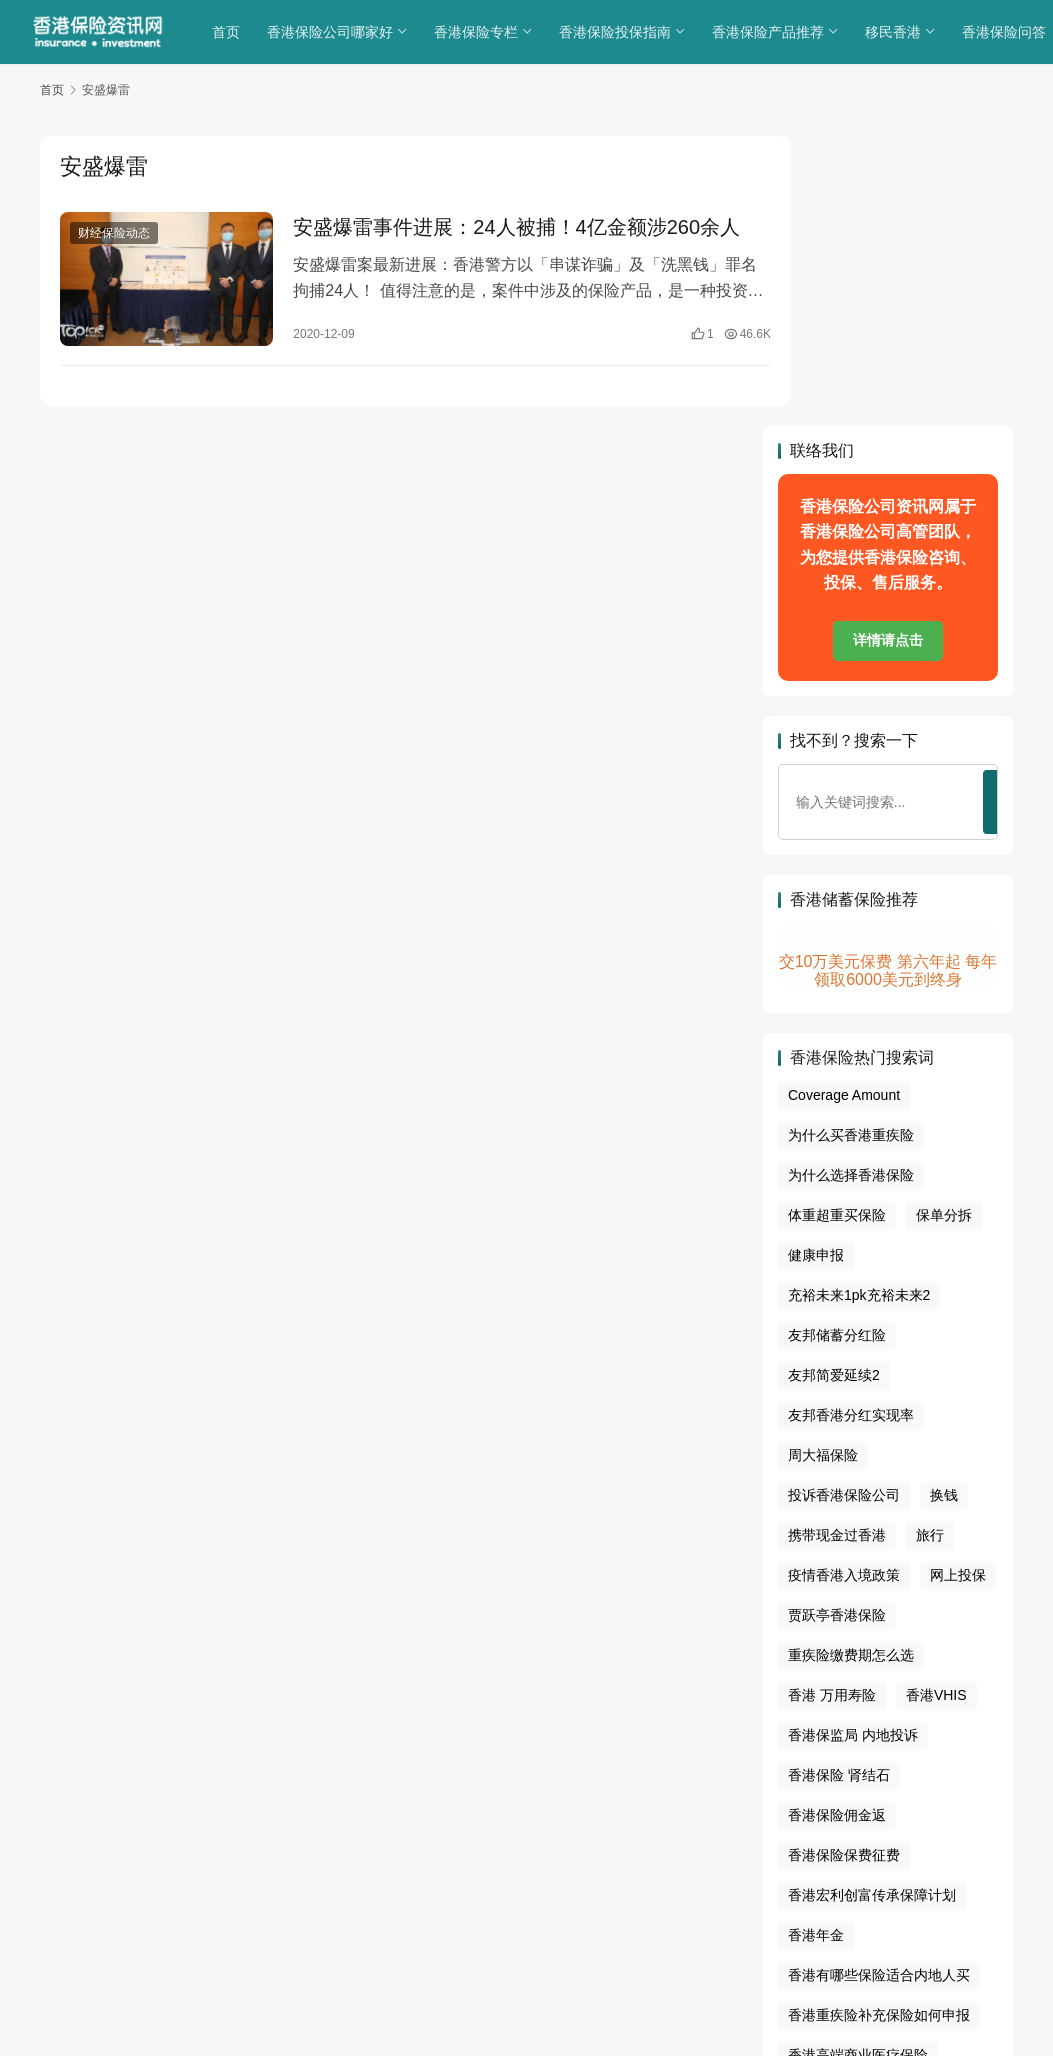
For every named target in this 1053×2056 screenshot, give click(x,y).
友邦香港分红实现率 (851, 1126)
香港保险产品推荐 (770, 32)
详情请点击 (888, 351)
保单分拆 (944, 926)
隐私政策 (449, 1895)
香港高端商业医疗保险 (858, 1765)
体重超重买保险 (837, 926)
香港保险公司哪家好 (332, 32)
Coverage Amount (844, 806)
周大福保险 (823, 1166)
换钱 (944, 1206)
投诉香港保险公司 (844, 1206)
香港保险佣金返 (837, 1525)
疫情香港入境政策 (844, 1286)
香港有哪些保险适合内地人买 (879, 1685)
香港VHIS (936, 1405)
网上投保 (958, 1286)
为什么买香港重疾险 (851, 846)
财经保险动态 (114, 234)
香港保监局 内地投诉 (853, 1445)
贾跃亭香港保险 (837, 1326)
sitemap (541, 1920)
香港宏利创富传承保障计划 (872, 1605)
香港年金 (816, 1645)
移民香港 (895, 32)
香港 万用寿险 (832, 1405)
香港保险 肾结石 (839, 1485)
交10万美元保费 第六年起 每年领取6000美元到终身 (888, 681)
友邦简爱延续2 (834, 1086)
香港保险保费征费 (844, 1565)
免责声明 (606, 1895)
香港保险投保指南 (617, 32)
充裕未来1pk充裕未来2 (859, 1006)
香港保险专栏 (478, 32)
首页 (228, 32)
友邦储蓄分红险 (837, 1046)
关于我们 (382, 1895)
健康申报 (816, 966)
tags (500, 1920)
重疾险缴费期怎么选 (851, 1366)
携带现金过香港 (837, 1246)
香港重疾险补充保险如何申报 (879, 1725)
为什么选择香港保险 (851, 886)
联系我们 (671, 1895)
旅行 (930, 1246)
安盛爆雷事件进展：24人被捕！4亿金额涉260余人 (492, 243)
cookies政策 (526, 1895)
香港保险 (609, 1945)
